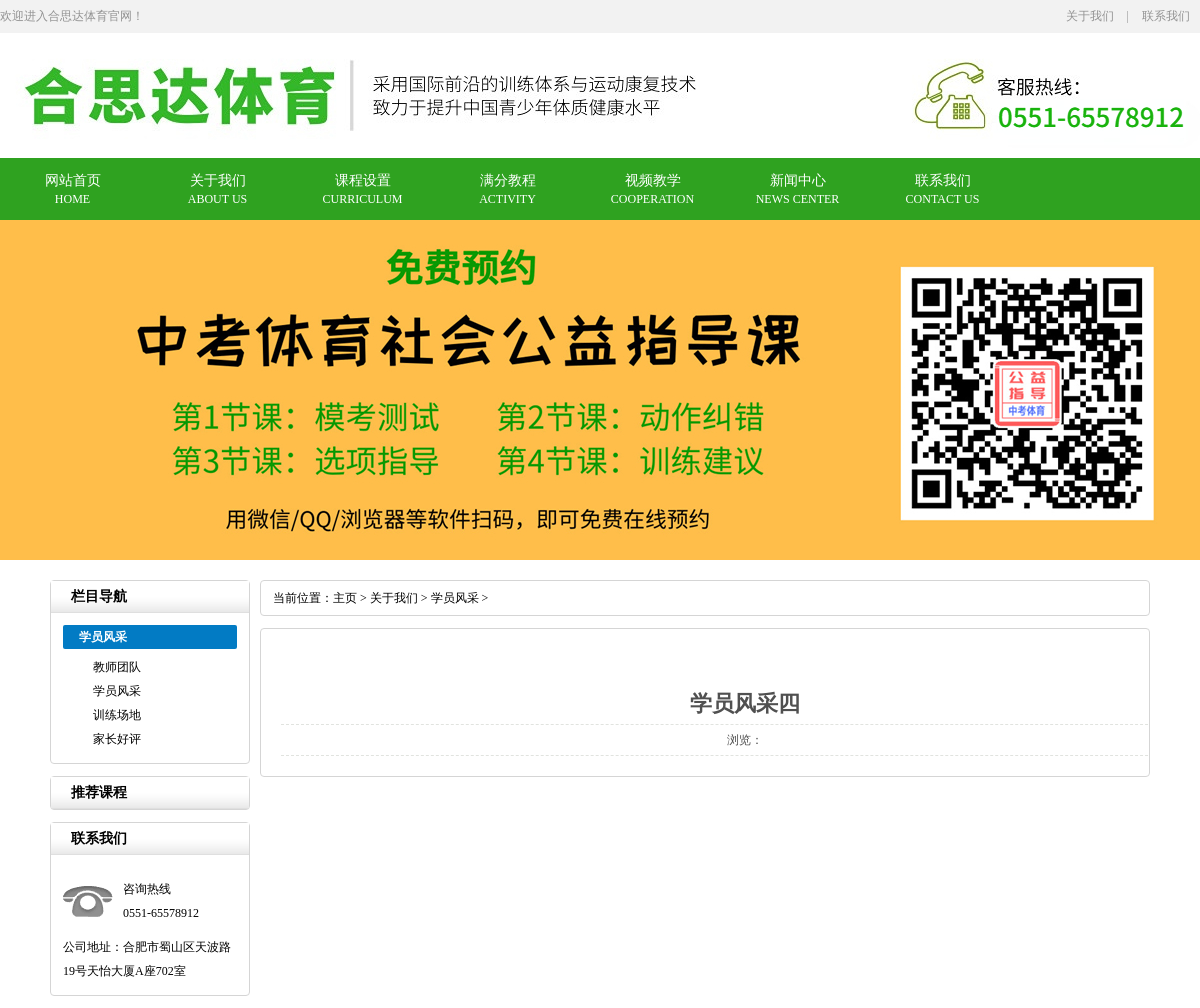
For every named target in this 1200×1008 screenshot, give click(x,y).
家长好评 (117, 739)
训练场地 (117, 715)
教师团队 (117, 667)
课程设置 (363, 180)
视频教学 (653, 180)
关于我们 (1090, 16)
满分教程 (508, 180)
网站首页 (73, 180)
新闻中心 (798, 180)
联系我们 (1166, 16)
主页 (345, 598)
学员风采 (117, 691)
